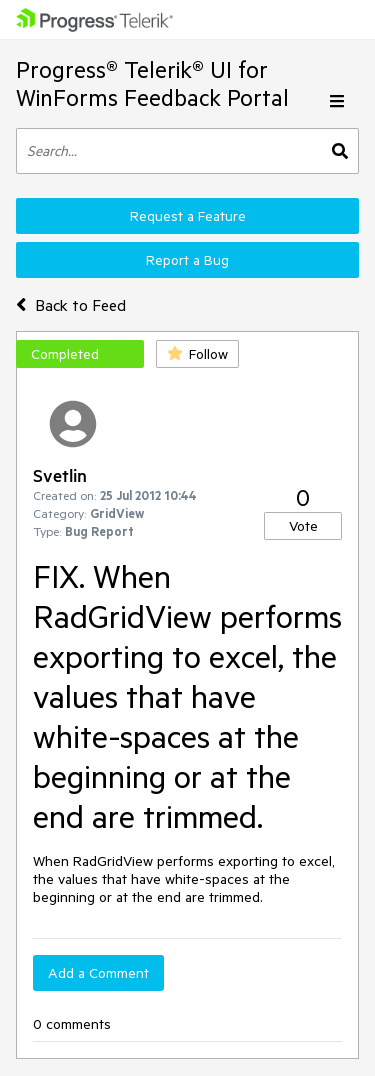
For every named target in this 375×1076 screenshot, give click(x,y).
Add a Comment (98, 973)
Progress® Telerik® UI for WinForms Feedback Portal (152, 83)
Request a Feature (188, 216)
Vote (303, 526)
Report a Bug (187, 260)
